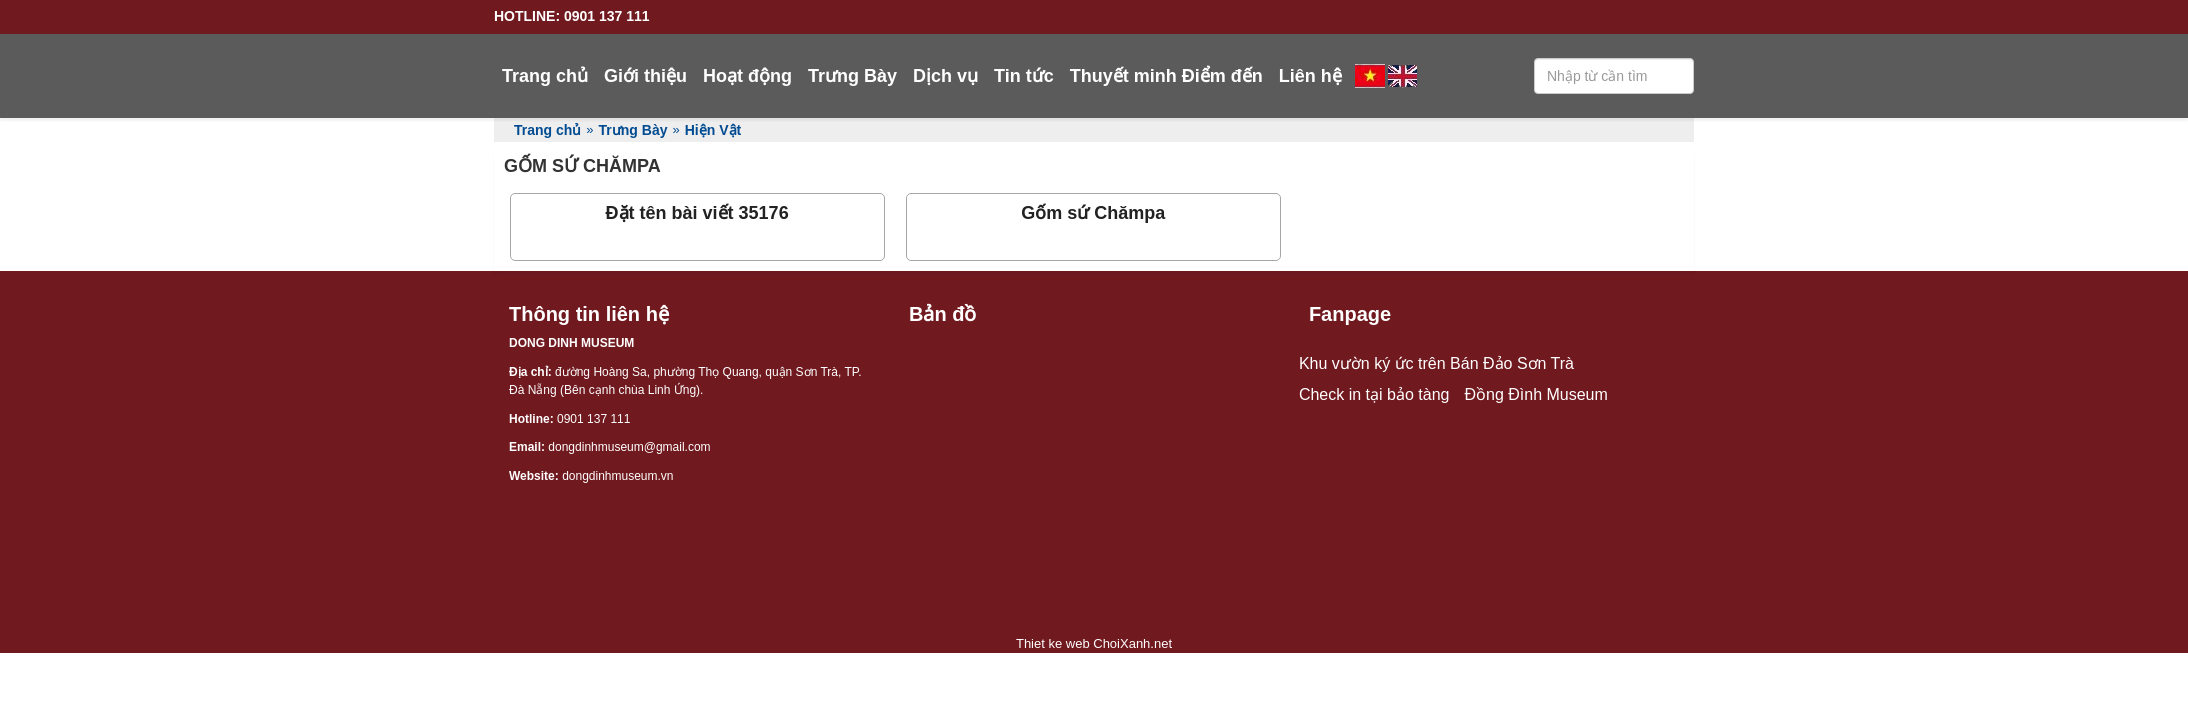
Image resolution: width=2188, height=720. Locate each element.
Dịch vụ (945, 76)
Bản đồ (942, 314)
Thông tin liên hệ (589, 314)
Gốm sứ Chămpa (1093, 213)
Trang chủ (545, 76)
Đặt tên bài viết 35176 (697, 213)
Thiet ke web (1053, 643)
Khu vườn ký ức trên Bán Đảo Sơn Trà (1436, 363)
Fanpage (1350, 314)
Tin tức (1024, 76)
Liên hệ (1310, 76)
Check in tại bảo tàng (1374, 394)
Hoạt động (747, 76)
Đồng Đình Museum (1535, 394)
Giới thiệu (645, 76)
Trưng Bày (852, 76)
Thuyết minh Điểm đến (1166, 76)
